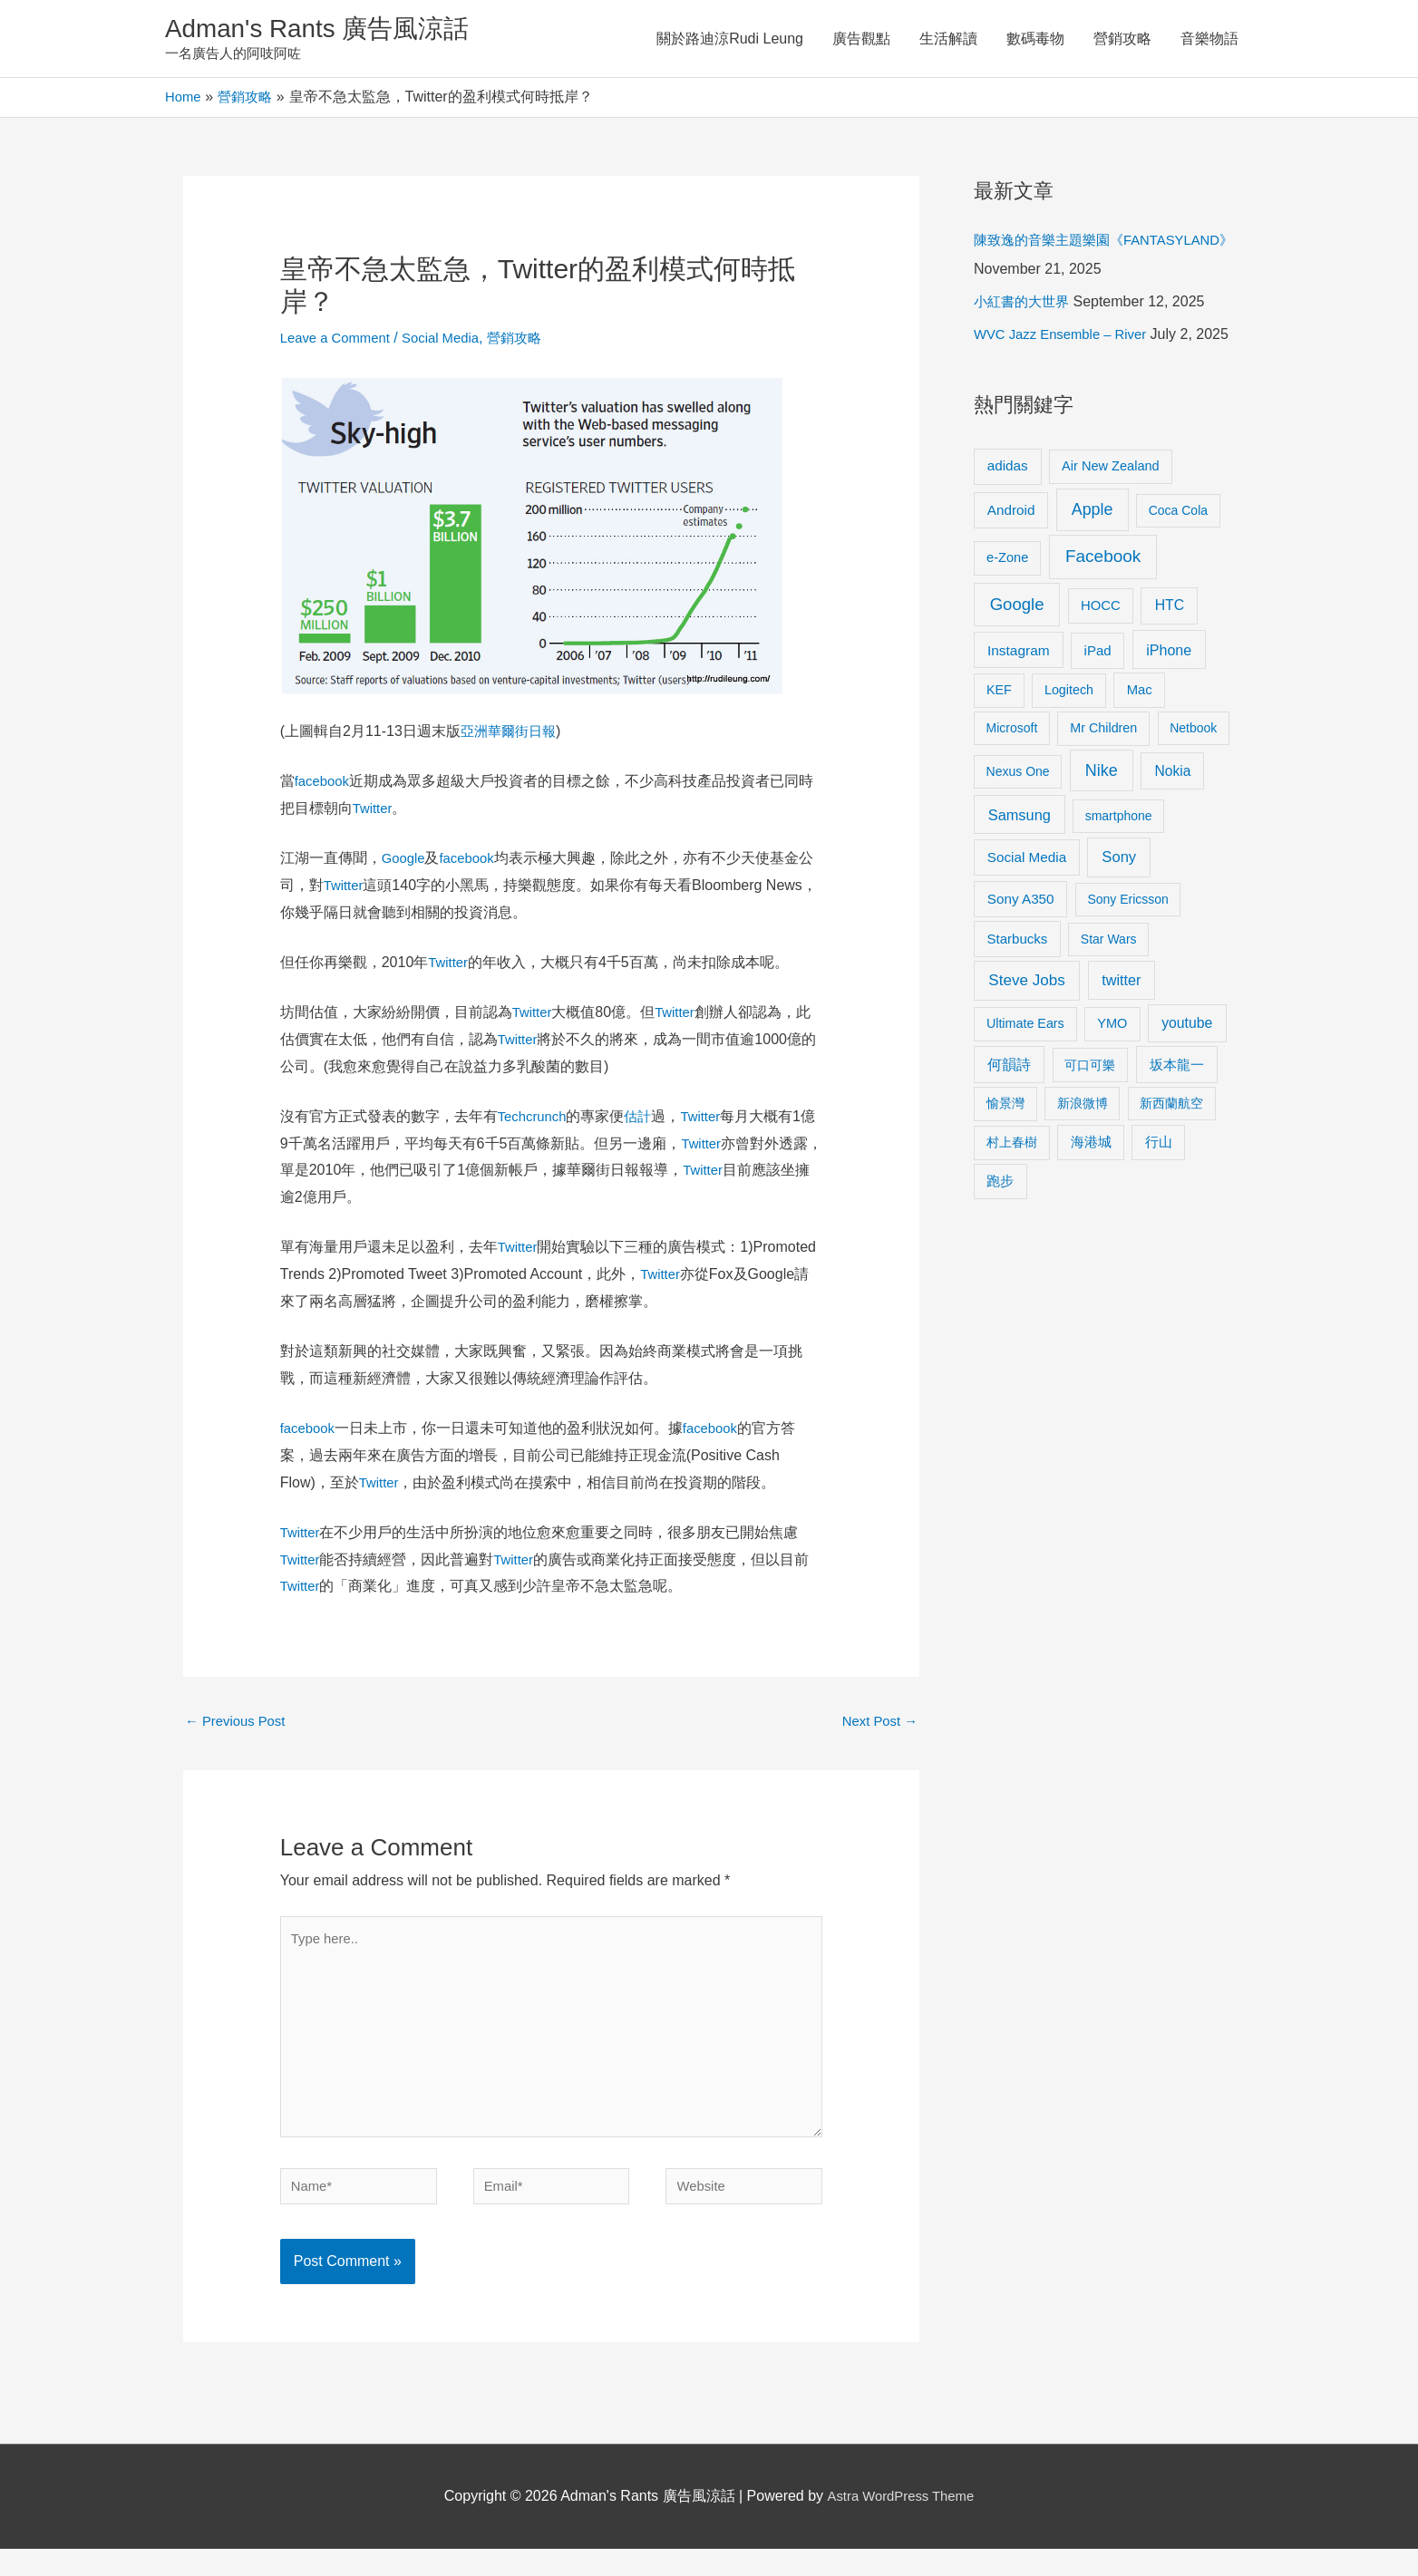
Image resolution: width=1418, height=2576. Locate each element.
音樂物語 (1209, 40)
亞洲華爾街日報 (511, 735)
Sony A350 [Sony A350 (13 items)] (1020, 961)
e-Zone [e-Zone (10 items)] (1007, 620)
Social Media (452, 342)
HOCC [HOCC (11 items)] (1101, 668)
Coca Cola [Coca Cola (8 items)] (1178, 573)
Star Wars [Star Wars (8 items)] (1109, 1001)
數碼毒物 (1035, 40)
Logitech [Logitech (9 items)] (1068, 752)
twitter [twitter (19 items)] (1121, 1042)
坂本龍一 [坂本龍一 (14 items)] (1177, 1127)
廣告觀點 (861, 40)
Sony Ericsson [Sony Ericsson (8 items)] (1127, 961)
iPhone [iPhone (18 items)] (1168, 712)
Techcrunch (535, 1120)
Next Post (877, 1727)
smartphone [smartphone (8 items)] (1118, 878)
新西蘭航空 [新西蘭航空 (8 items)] (1171, 1165)
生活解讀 (948, 40)
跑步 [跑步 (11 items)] (1000, 1243)
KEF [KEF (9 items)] (999, 752)
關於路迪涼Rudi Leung (729, 40)
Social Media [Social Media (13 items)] (1026, 919)
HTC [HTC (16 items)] (1169, 667)
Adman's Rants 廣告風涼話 (328, 30)
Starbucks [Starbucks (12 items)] (1017, 1001)
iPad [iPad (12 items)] (1098, 713)
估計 (644, 1120)
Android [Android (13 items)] (1011, 572)
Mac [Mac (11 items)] (1139, 752)
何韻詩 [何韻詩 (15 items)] (1009, 1127)
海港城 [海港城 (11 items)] (1091, 1204)
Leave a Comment (339, 342)
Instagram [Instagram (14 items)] (1018, 713)
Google (405, 862)
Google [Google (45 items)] (1017, 666)
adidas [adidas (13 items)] (1007, 528)
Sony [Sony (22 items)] (1119, 919)
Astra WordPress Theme (900, 2524)
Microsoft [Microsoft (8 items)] (1012, 790)
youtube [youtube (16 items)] (1186, 1085)
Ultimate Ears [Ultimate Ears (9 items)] (1025, 1086)
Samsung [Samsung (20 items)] (1019, 877)
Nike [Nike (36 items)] (1101, 833)
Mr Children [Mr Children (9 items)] (1103, 790)
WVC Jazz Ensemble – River (1067, 367)
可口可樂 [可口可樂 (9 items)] (1089, 1127)
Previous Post (239, 1727)
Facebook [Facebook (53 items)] (1103, 618)
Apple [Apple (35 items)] (1092, 572)
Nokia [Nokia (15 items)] (1172, 833)
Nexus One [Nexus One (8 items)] (1018, 834)
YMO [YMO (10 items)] (1112, 1086)
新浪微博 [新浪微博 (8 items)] (1082, 1165)
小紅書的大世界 (1024, 335)
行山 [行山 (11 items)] (1158, 1204)
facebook (324, 785)
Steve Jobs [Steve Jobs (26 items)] (1026, 1042)
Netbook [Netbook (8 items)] (1193, 790)
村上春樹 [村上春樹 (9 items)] (1011, 1204)
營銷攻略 (1122, 40)
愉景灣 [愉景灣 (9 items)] (1005, 1165)
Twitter (374, 812)
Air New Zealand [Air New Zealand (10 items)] (1111, 528)
